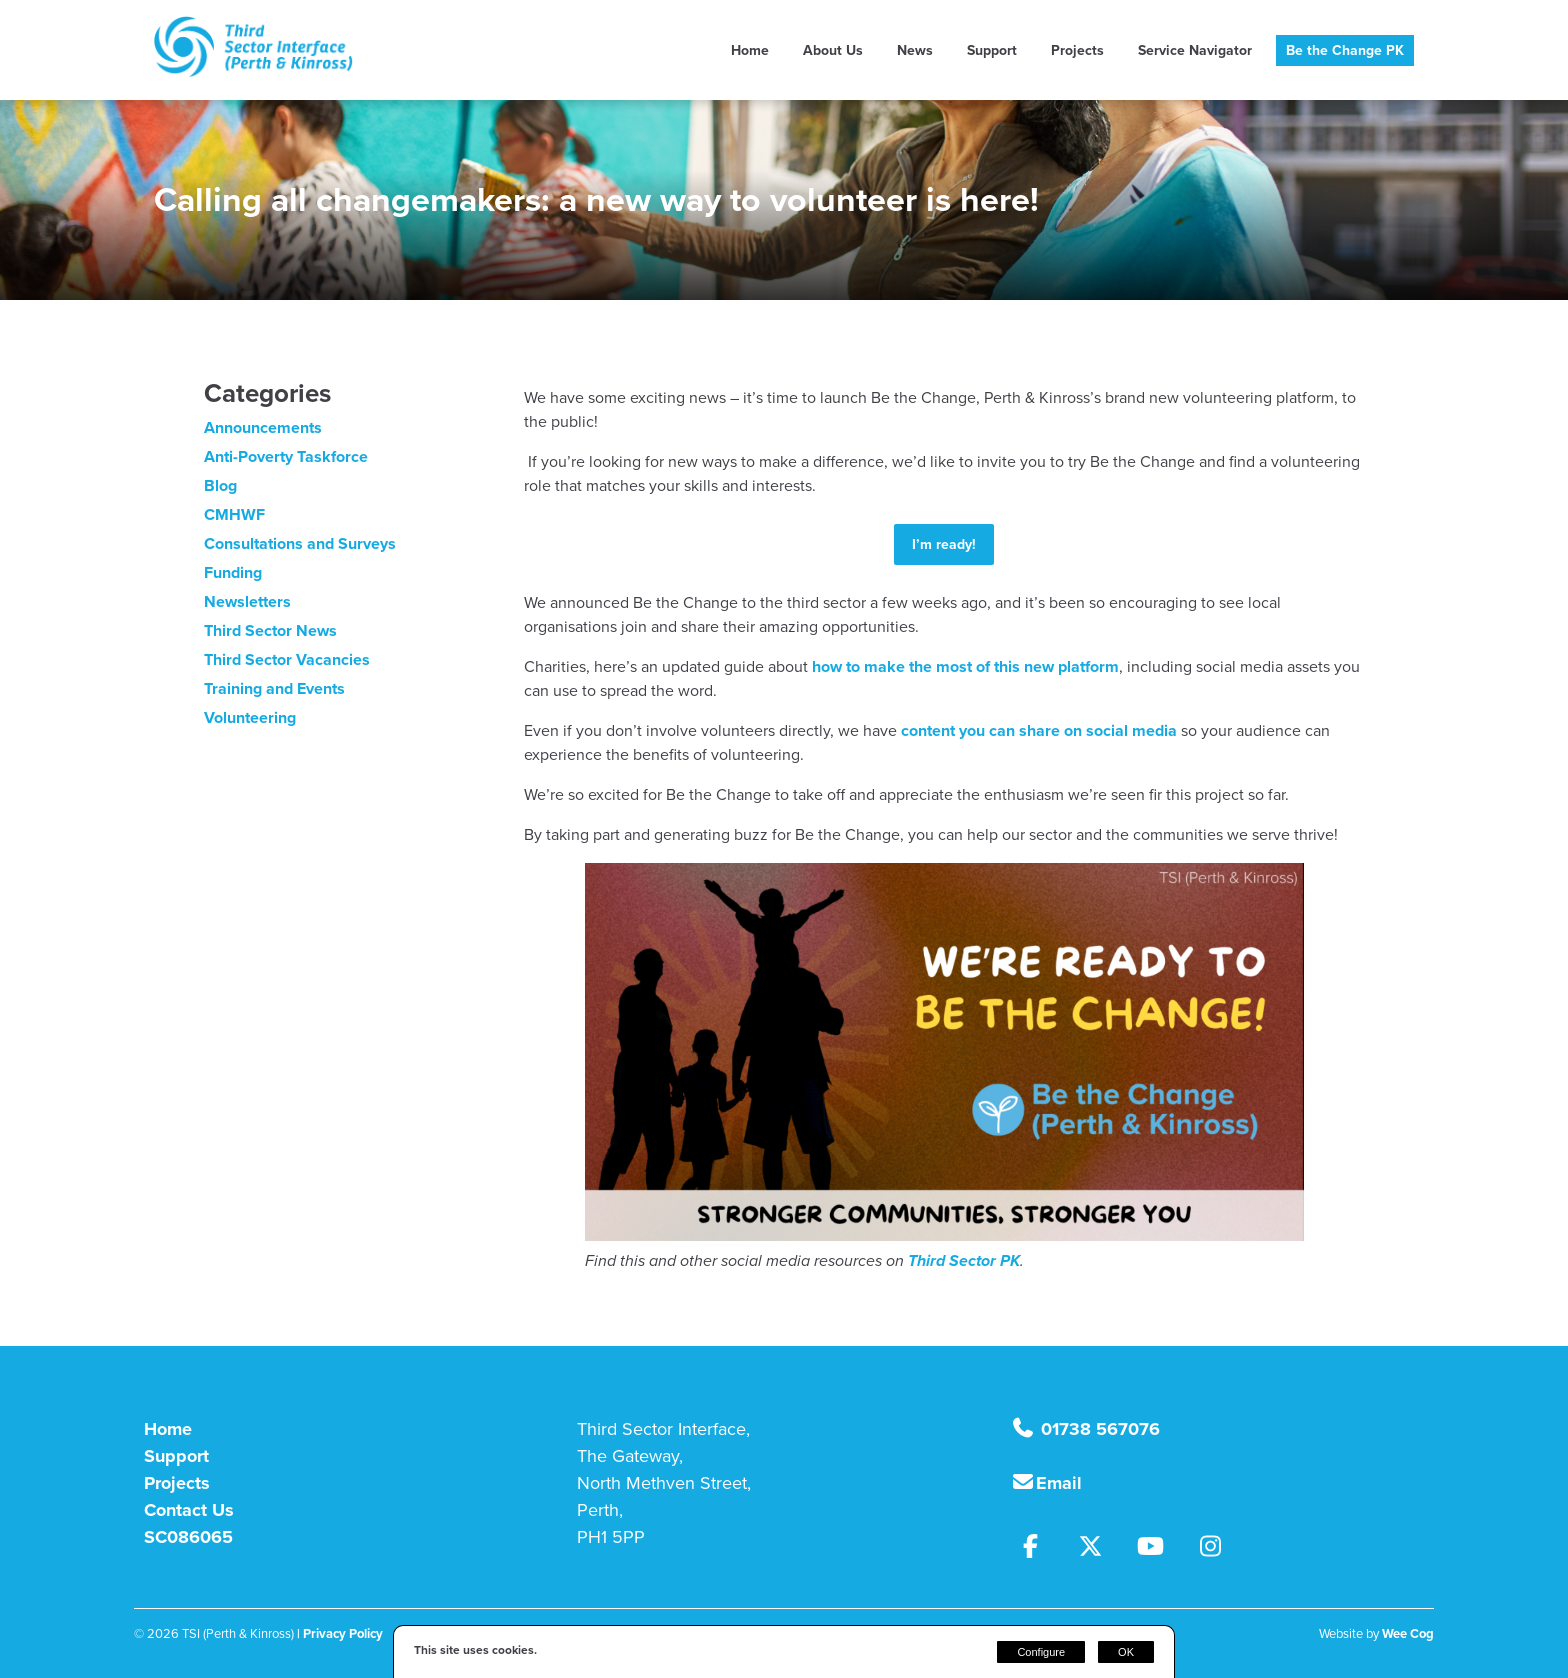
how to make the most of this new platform (965, 666)
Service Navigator (1195, 50)
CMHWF (234, 514)
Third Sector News (270, 630)
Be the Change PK (1345, 50)
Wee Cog (1408, 1633)
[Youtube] (1161, 1549)
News (915, 50)
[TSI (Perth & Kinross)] (254, 71)
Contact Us (189, 1510)
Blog (220, 485)
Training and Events (274, 688)
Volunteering (250, 717)
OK (1126, 1652)
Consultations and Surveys (300, 543)
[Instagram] (1218, 1549)
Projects (1077, 50)
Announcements (263, 427)
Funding (233, 572)
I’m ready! (944, 544)
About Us (833, 50)
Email (1059, 1483)
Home (750, 50)
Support (992, 50)
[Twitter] (1101, 1549)
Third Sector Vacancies (287, 659)
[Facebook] (1041, 1549)
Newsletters (247, 601)
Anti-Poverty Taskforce (286, 456)
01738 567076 (1098, 1429)
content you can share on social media (1039, 730)
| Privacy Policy (340, 1633)
